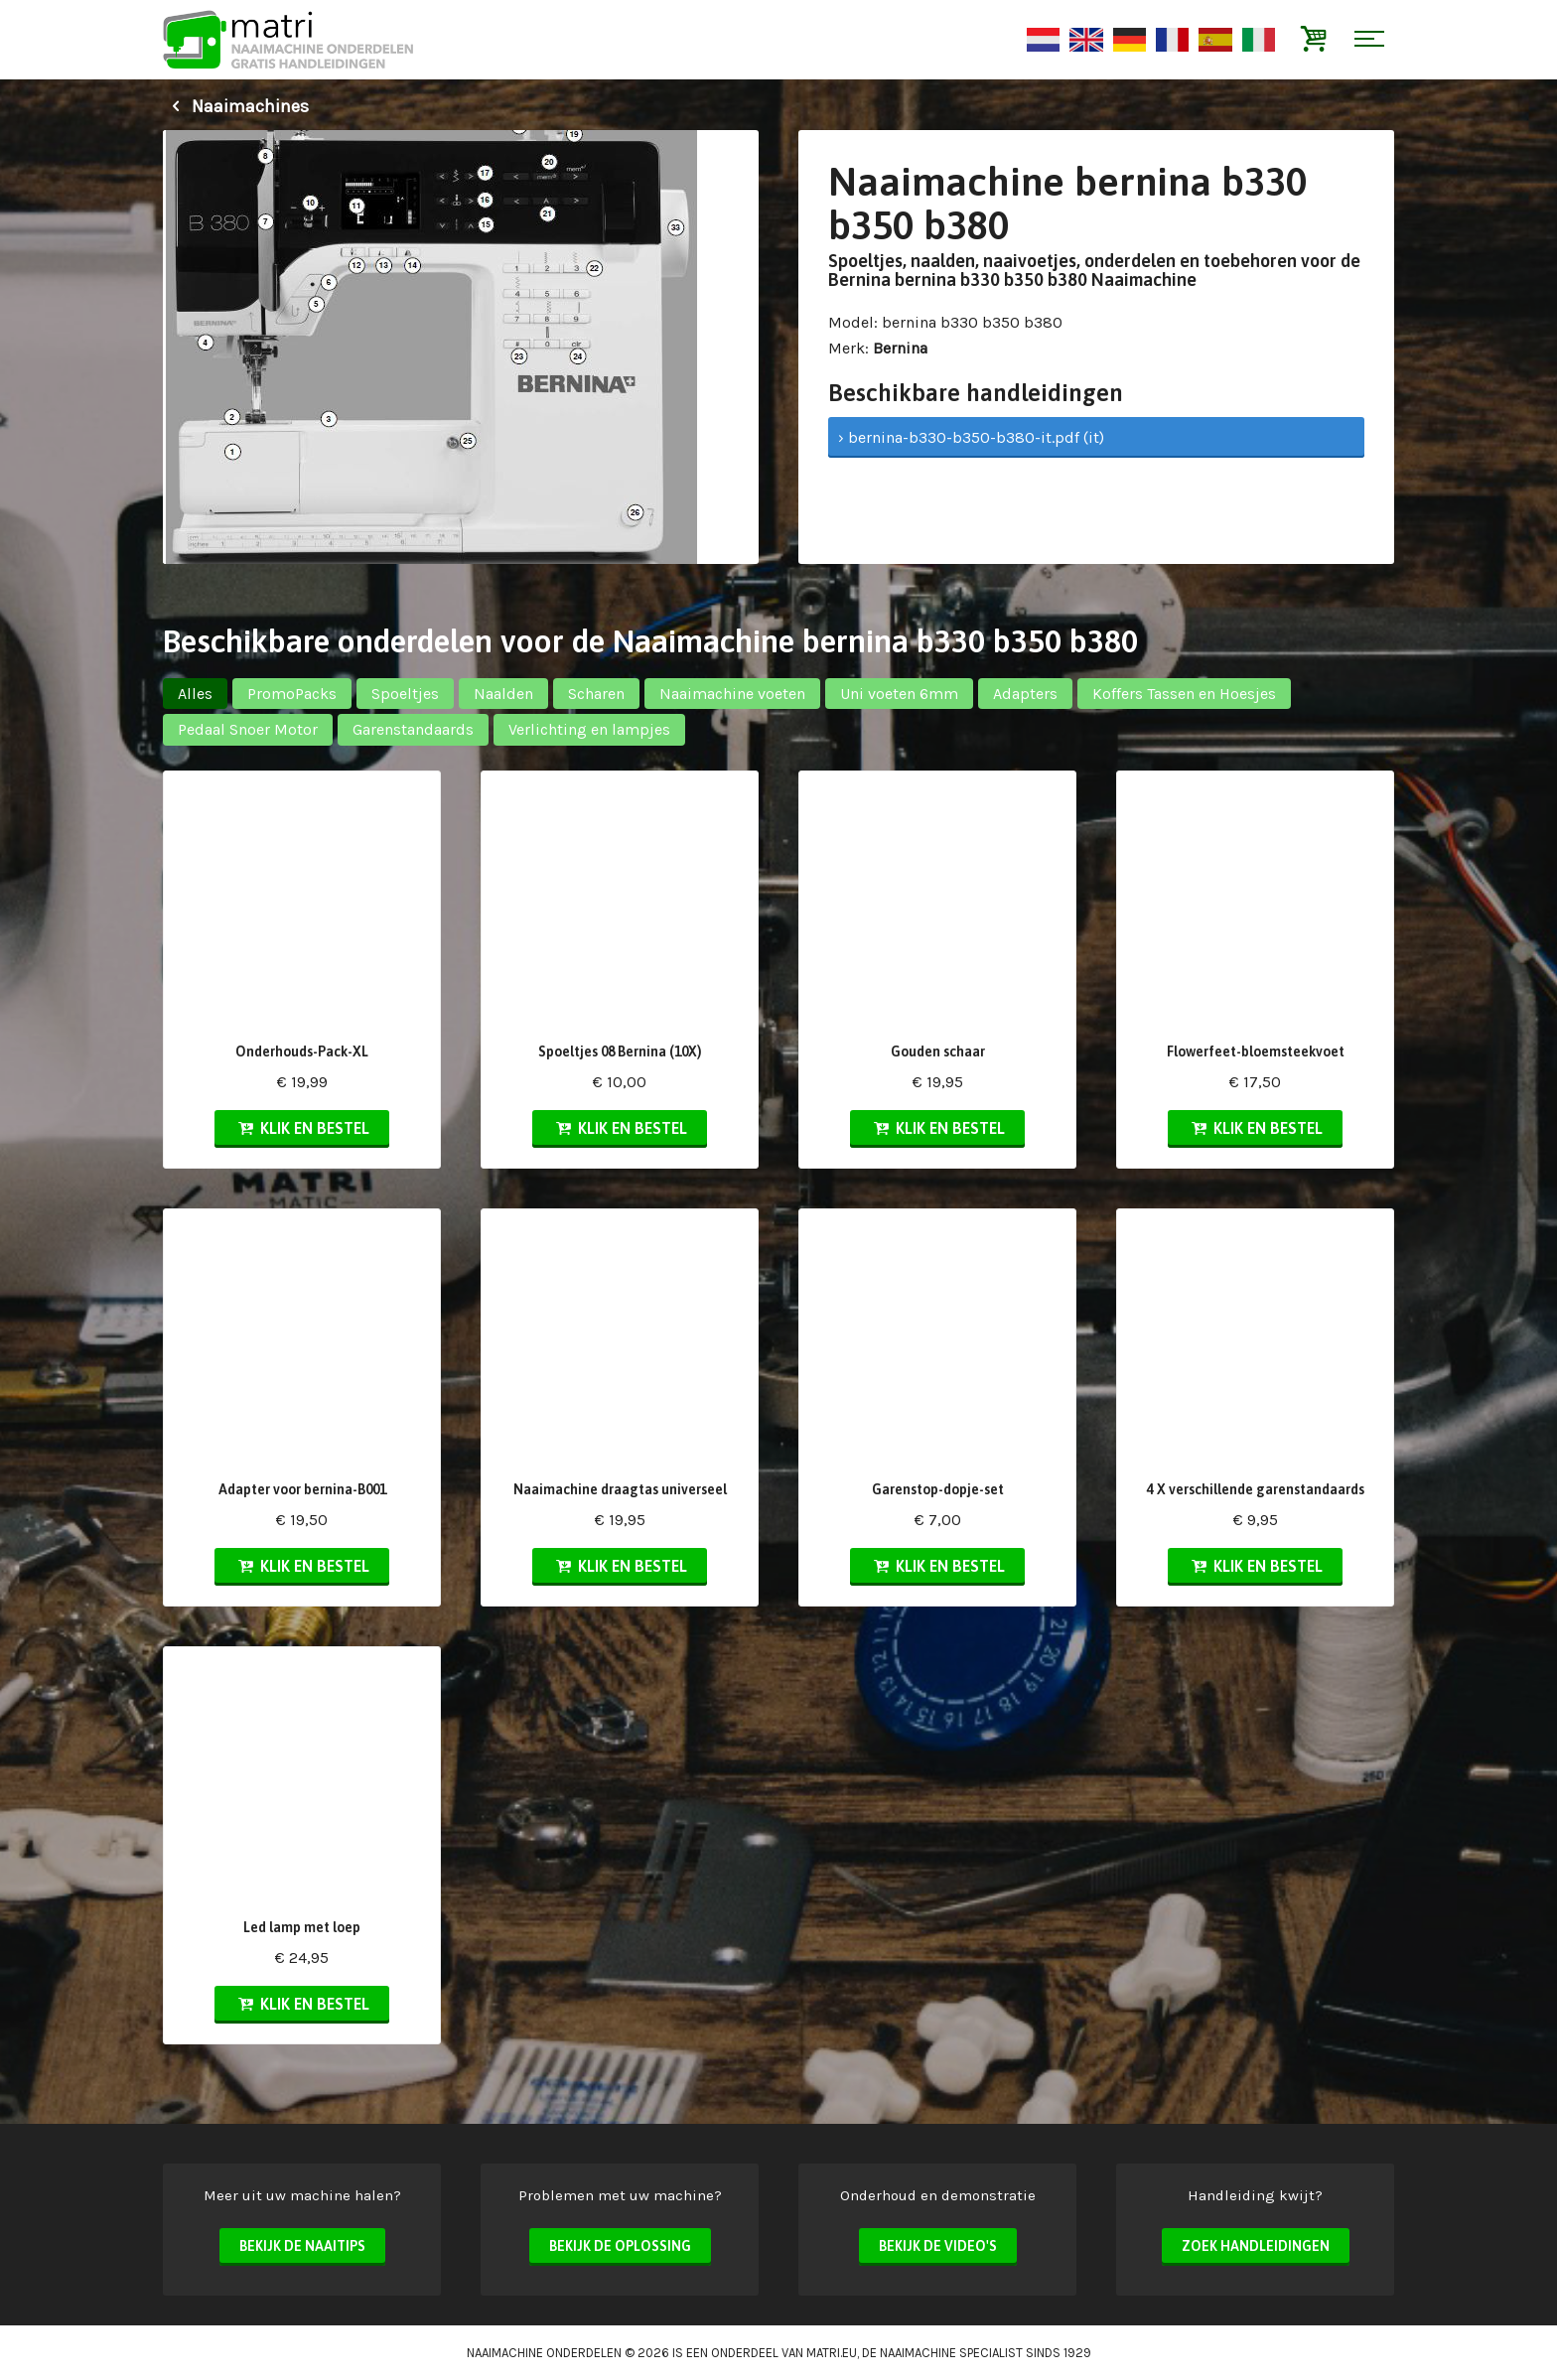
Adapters (1025, 693)
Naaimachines (236, 106)
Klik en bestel (301, 1128)
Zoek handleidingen (1256, 2246)
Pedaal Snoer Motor (248, 729)
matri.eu (831, 2352)
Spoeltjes (405, 693)
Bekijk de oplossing (620, 2246)
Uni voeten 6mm (899, 693)
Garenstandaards (413, 729)
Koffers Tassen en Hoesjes (1184, 693)
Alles (195, 693)
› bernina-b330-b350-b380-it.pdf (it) (971, 437)
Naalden (503, 693)
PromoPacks (292, 693)
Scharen (596, 693)
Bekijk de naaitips (302, 2246)
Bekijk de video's (938, 2246)
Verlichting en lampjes (589, 729)
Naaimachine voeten (732, 693)
